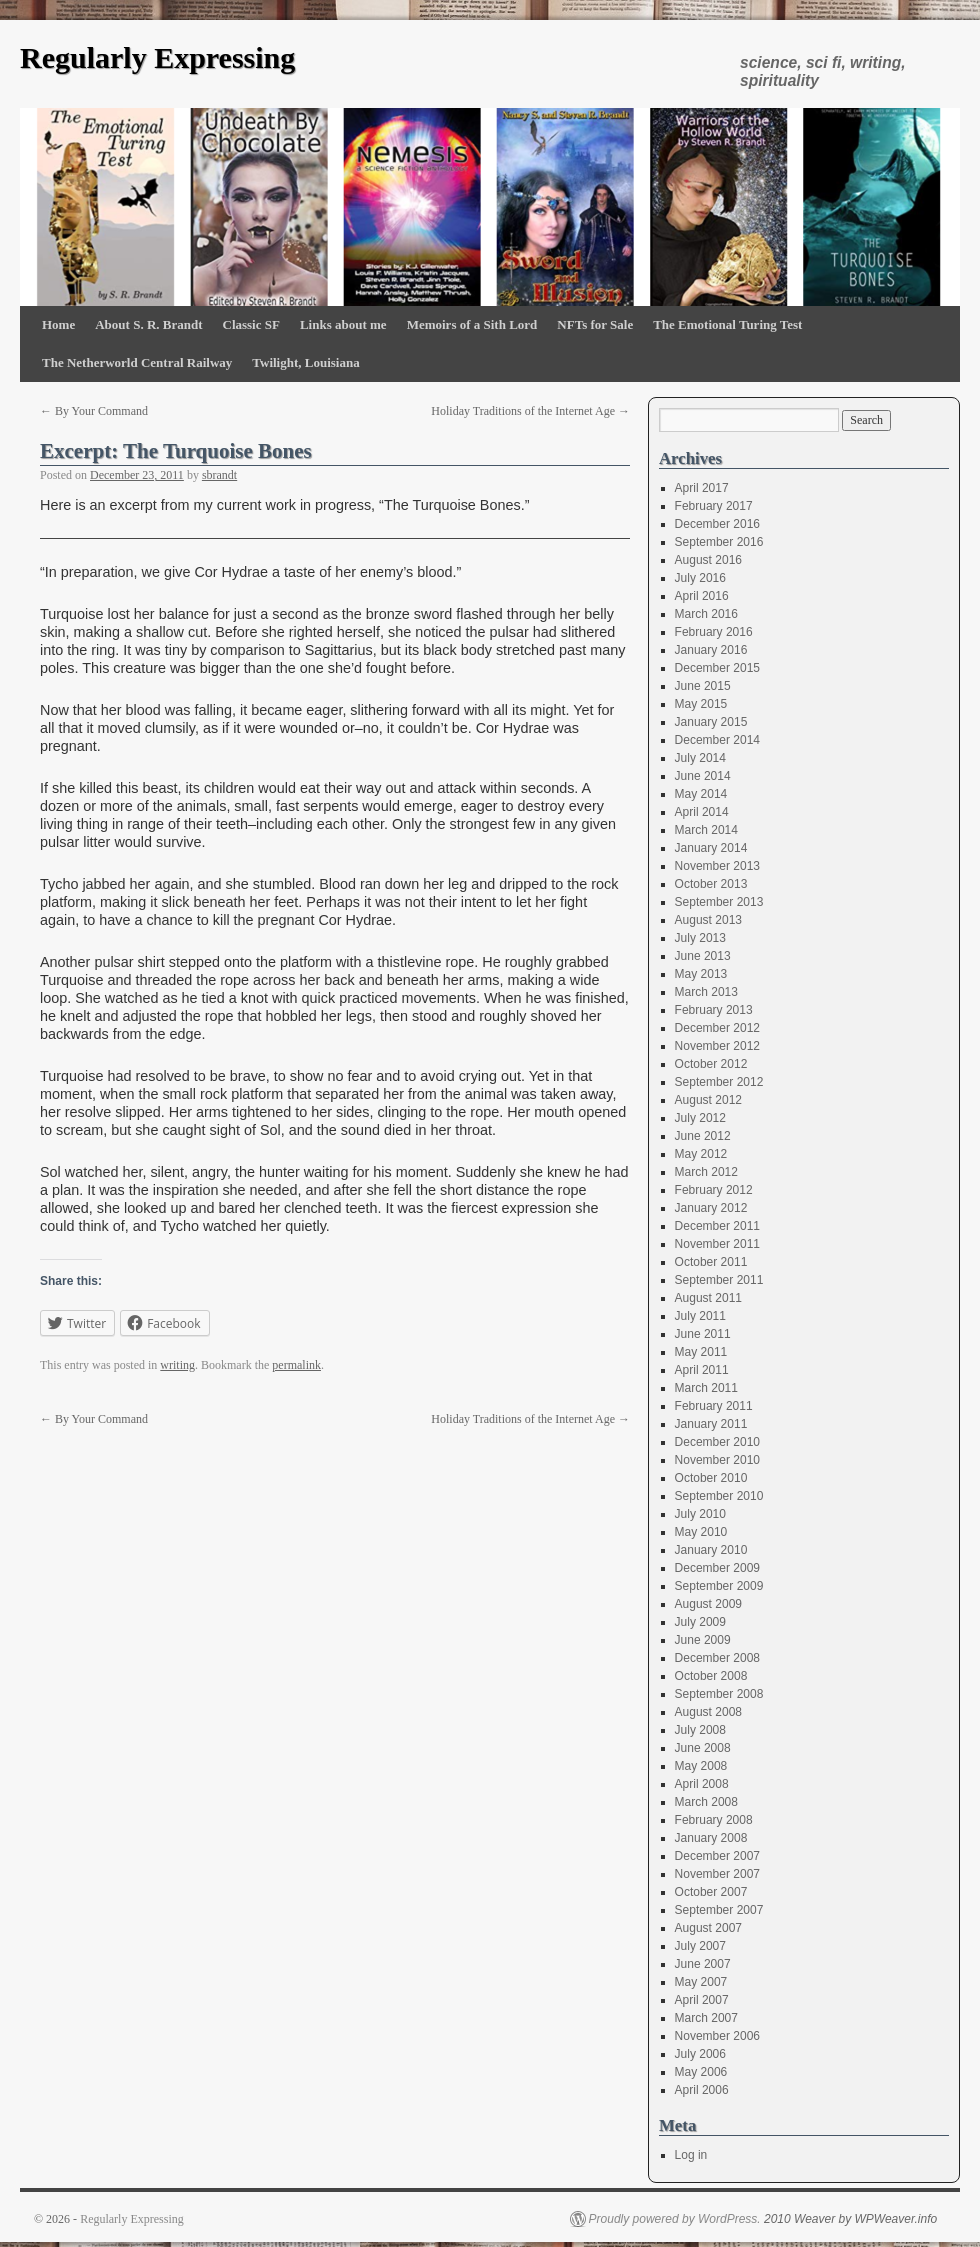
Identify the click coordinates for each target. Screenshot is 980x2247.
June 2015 (703, 686)
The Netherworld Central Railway (137, 362)
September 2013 (719, 902)
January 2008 (711, 1838)
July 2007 (700, 1946)
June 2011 (703, 1334)
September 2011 (719, 1280)
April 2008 (702, 1784)
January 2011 (711, 1424)
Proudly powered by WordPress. (675, 2219)
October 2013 (711, 884)
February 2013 (714, 1010)
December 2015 (717, 668)
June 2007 (703, 1964)
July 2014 (700, 758)
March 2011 (706, 1388)
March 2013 (706, 992)
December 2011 (717, 1226)
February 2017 (714, 506)
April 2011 (702, 1370)
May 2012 (701, 1154)
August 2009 (708, 1604)
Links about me (343, 324)
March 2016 (706, 614)
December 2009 (717, 1568)
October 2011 (711, 1262)
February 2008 (714, 1820)
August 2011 (708, 1298)
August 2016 (708, 560)
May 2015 (701, 704)
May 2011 (701, 1352)
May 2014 (701, 794)
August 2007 (708, 1928)
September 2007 (719, 1910)
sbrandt (219, 475)
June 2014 (703, 776)
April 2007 (702, 2000)
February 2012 (714, 1190)
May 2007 (701, 1982)
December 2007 (717, 1856)
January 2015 (711, 722)
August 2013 (708, 920)
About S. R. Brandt (148, 324)
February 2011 (714, 1406)
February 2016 (714, 632)
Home (58, 324)
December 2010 (717, 1442)
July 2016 (700, 578)
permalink (296, 1365)
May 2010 (701, 1532)
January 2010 (711, 1550)
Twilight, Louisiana (305, 362)
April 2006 (702, 2090)
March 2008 (706, 1802)
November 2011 (717, 1244)
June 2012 (703, 1136)
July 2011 (700, 1316)
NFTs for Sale (595, 324)
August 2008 (708, 1712)
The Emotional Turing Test (727, 324)
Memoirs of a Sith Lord (472, 324)
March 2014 (706, 830)
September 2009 (719, 1586)
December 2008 (717, 1658)
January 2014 (711, 848)
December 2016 (717, 524)
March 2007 (706, 2018)
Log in (691, 2155)
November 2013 (717, 866)
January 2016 (711, 650)
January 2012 (711, 1208)
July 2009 (700, 1622)
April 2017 (702, 488)
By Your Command (94, 411)
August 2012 (708, 1100)
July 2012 (700, 1118)
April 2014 (702, 812)
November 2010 (717, 1460)
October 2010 (711, 1478)
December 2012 (717, 1028)
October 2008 (711, 1676)
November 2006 (717, 2036)
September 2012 (719, 1082)
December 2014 (717, 740)
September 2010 (719, 1496)
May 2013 (701, 974)
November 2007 (717, 1874)
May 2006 (701, 2072)
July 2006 (700, 2054)
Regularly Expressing (157, 57)
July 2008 (700, 1730)
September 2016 (719, 542)
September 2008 (719, 1694)
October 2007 (711, 1892)
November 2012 (717, 1046)
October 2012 (711, 1064)
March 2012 (706, 1172)
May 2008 (701, 1766)
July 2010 (700, 1514)
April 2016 (702, 596)
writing (177, 1365)
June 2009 (703, 1640)
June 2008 (703, 1748)
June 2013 (703, 956)
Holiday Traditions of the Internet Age (530, 411)
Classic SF (251, 324)
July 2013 (700, 938)
